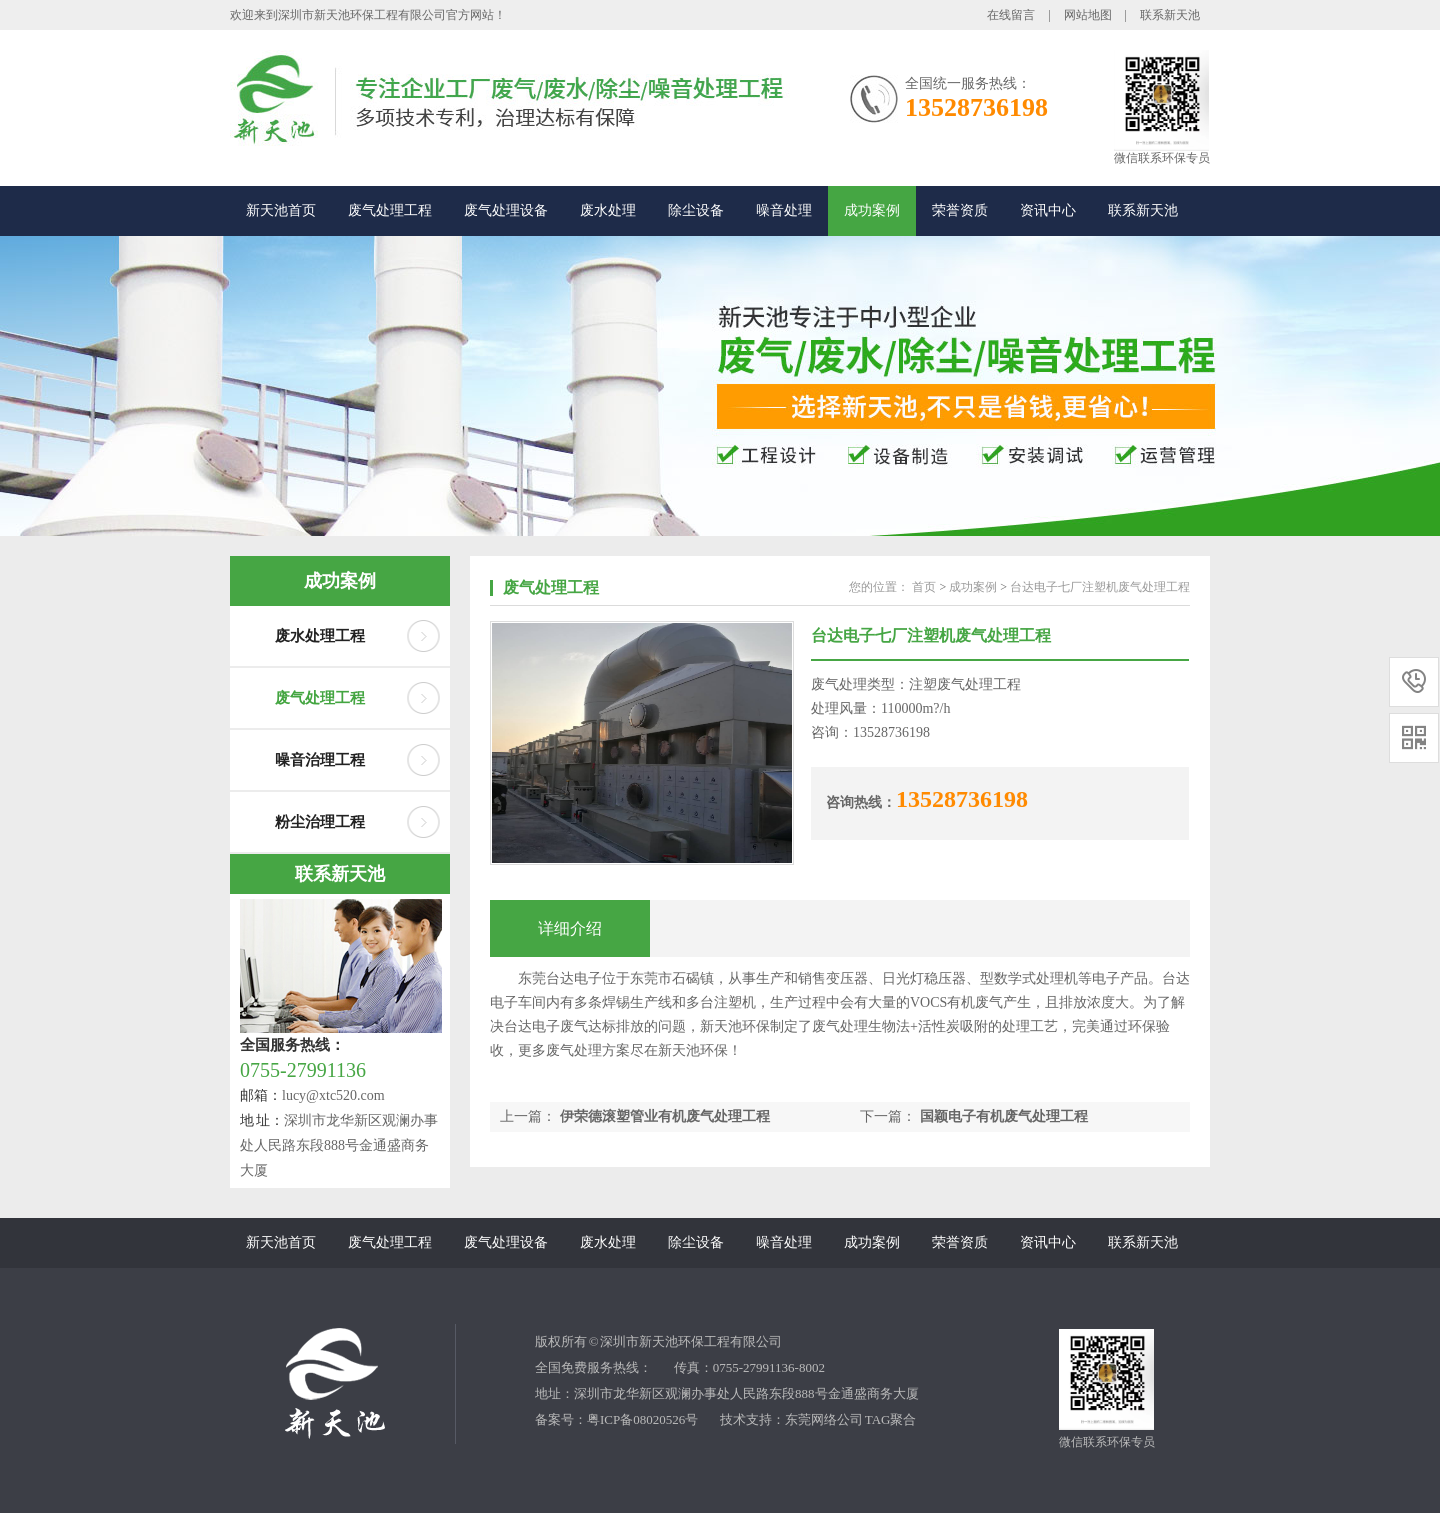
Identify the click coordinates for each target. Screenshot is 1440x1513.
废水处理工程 (320, 636)
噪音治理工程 (320, 760)
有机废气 (975, 1002)
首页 (924, 587)
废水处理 (608, 210)
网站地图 (1088, 15)
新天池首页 (281, 210)
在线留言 (1011, 15)
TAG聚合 (891, 1419)
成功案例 (872, 210)
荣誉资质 (960, 210)
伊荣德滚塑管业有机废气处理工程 (665, 1116)
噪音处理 (784, 210)
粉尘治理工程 (320, 822)
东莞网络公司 (824, 1419)
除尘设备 (696, 210)
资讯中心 (1048, 210)
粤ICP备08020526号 (642, 1419)
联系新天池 (1170, 15)
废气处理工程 (390, 210)
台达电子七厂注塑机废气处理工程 (1100, 587)
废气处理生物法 (861, 1026)
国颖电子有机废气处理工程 (1004, 1116)
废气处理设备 (506, 210)
